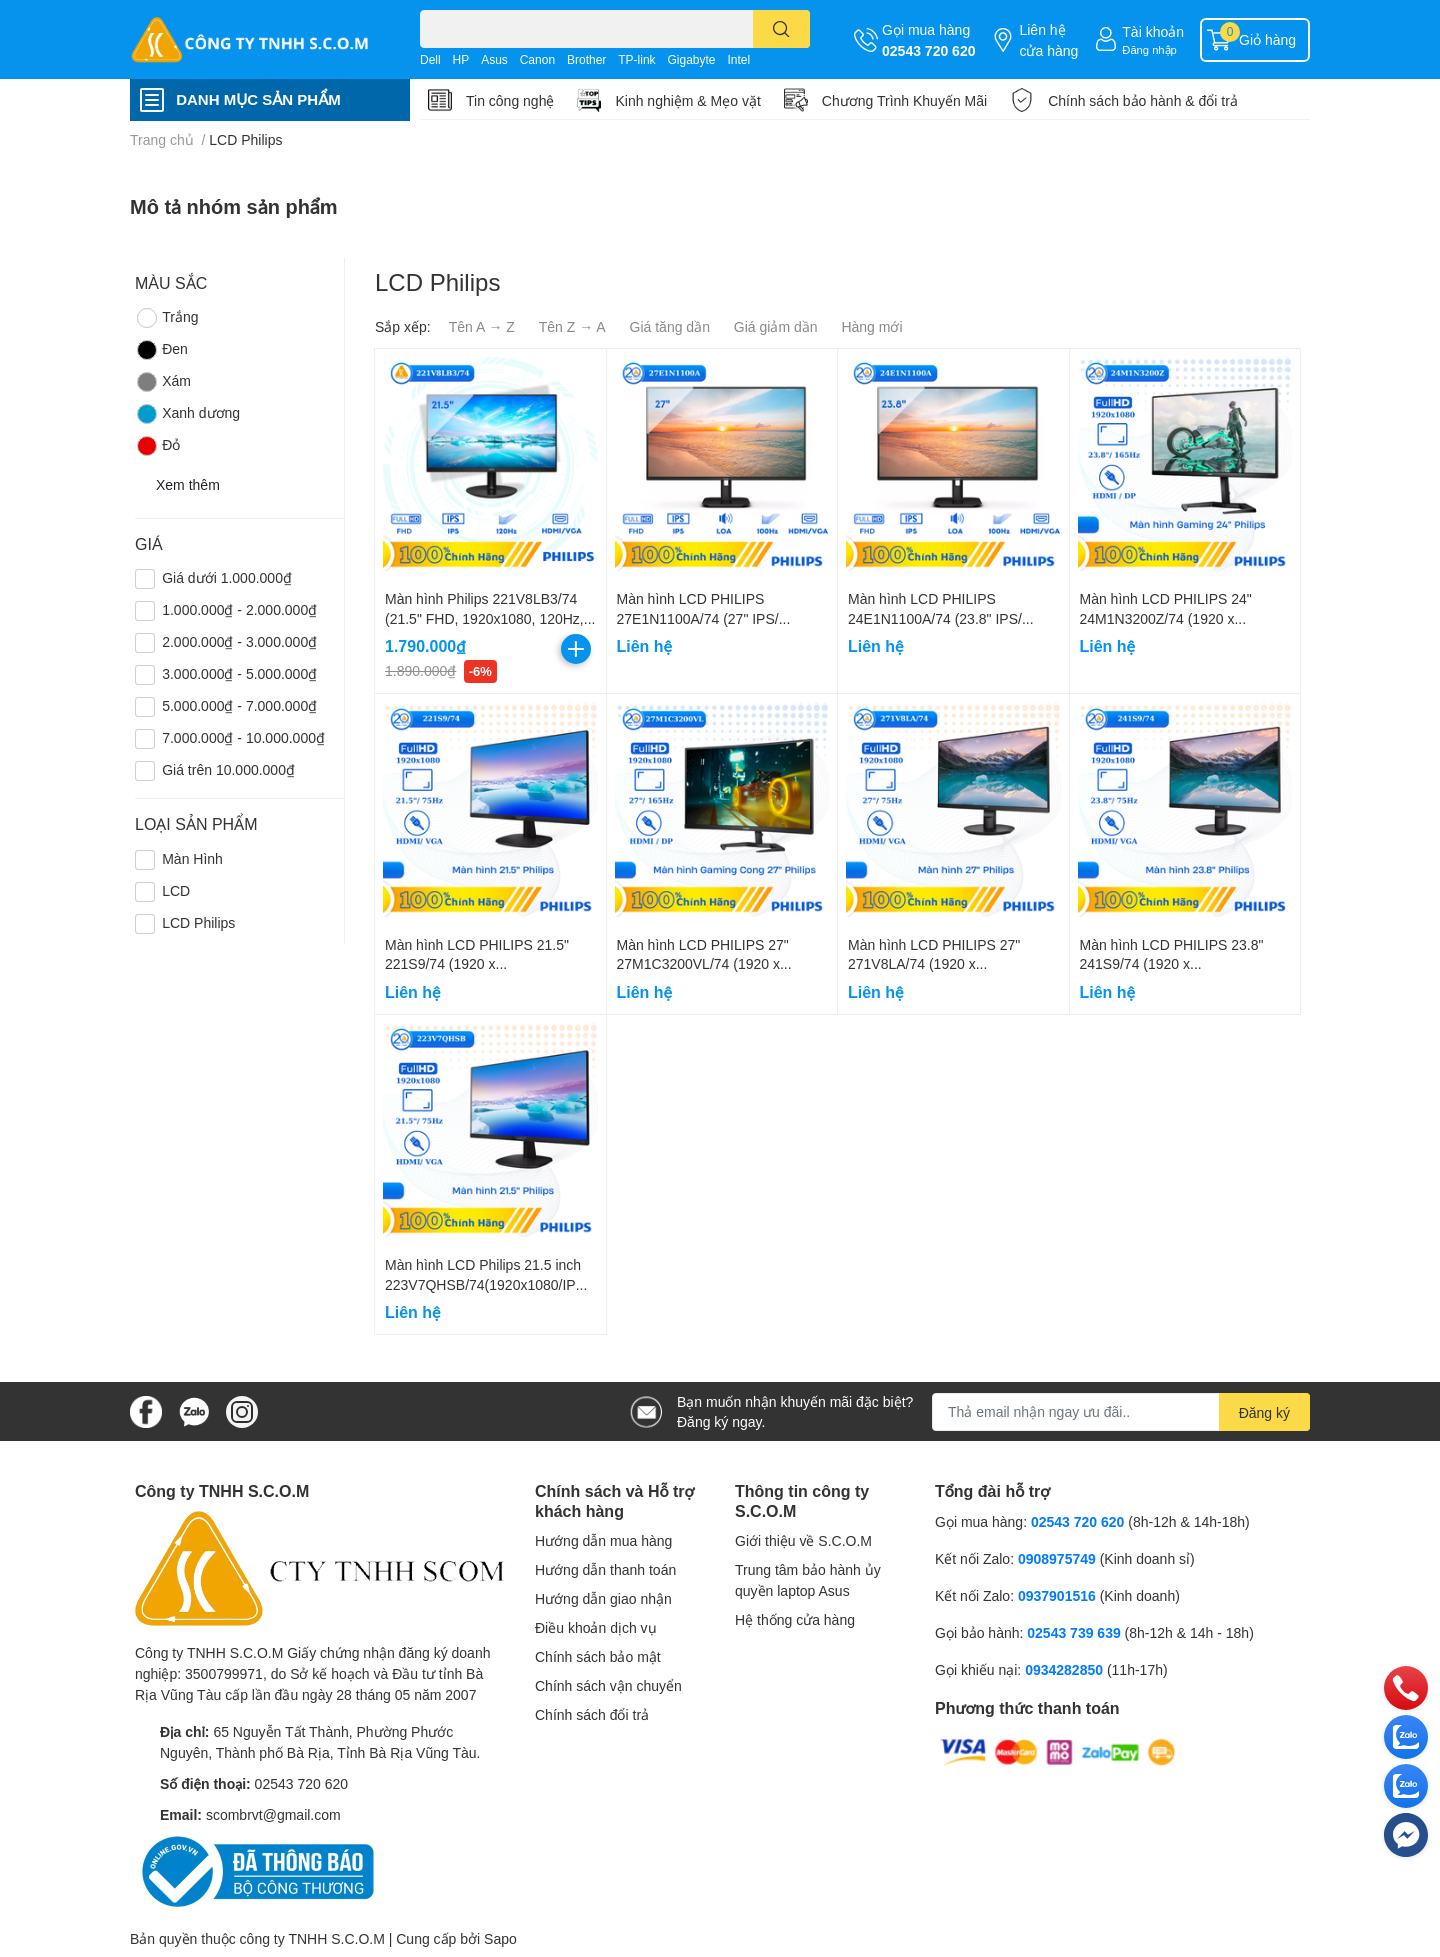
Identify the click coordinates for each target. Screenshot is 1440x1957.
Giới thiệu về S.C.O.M (803, 1540)
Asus (494, 59)
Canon (537, 59)
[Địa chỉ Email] (1121, 1412)
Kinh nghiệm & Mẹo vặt (687, 100)
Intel (738, 59)
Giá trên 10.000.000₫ (228, 769)
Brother (586, 59)
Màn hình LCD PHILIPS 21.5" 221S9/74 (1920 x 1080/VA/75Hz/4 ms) (477, 964)
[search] (781, 29)
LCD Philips (198, 922)
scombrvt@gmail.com (273, 1814)
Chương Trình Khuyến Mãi (904, 100)
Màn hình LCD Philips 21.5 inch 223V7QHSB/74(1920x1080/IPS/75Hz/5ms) (487, 1284)
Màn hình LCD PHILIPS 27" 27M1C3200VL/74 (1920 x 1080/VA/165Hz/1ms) (703, 964)
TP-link (636, 59)
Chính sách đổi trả (592, 1714)
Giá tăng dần (670, 326)
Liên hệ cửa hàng (1048, 40)
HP (461, 59)
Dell (430, 59)
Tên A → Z (482, 326)
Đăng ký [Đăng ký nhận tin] (1264, 1412)
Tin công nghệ (510, 100)
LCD (176, 890)
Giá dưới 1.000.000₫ (227, 577)
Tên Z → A (572, 326)
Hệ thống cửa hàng (795, 1619)
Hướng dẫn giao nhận (603, 1598)
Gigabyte (691, 59)
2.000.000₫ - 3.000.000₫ (239, 641)
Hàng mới (871, 326)
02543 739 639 (1075, 1632)
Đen (161, 350)
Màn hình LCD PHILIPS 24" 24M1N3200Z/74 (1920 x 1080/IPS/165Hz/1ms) (1166, 618)
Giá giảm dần (776, 326)
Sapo (500, 1938)
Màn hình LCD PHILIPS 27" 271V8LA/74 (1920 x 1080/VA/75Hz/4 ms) (934, 964)
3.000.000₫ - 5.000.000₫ (239, 673)
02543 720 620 (928, 50)
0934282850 (1066, 1669)
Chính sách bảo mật (598, 1656)
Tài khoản (1153, 31)
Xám (163, 382)
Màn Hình (192, 858)
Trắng (166, 318)
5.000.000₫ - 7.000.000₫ (239, 705)
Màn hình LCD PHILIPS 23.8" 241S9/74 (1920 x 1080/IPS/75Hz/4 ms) (1172, 964)
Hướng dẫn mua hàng (603, 1540)
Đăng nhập (1149, 49)
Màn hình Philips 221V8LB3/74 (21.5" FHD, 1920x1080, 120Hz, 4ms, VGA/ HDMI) (484, 618)
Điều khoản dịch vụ (596, 1627)
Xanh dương (187, 414)
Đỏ (157, 446)
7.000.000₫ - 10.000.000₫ (243, 737)
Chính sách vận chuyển (608, 1685)
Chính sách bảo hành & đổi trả (1143, 100)
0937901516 (1057, 1595)
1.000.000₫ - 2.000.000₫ (239, 609)
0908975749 (1057, 1558)
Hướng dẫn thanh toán (605, 1569)
